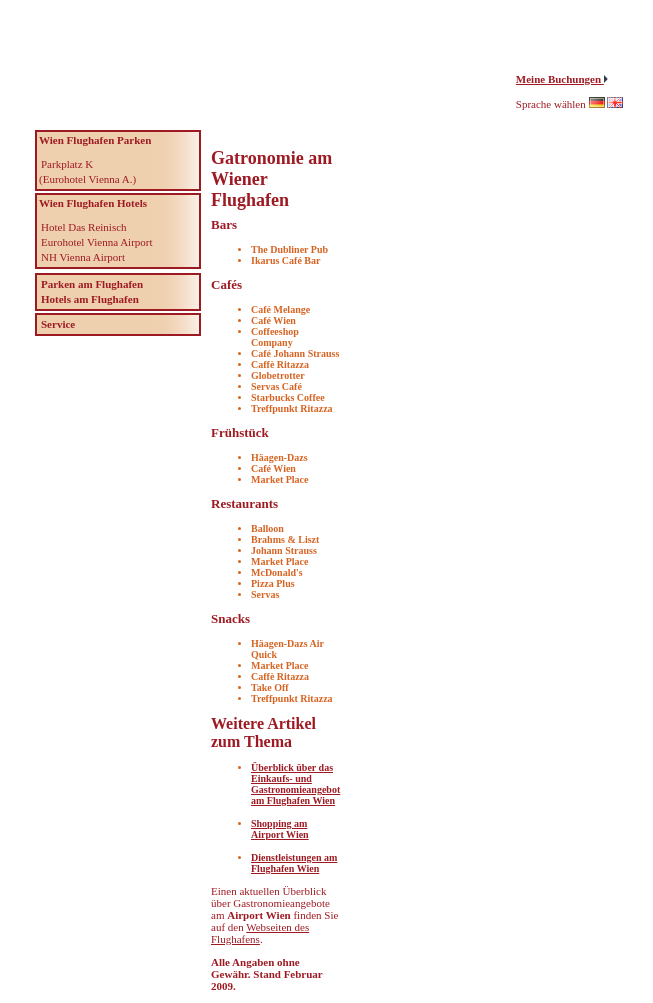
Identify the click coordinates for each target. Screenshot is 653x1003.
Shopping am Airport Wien (280, 829)
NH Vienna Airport (83, 257)
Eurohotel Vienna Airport (97, 242)
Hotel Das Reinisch (84, 227)
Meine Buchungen (560, 79)
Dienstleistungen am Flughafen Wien (294, 863)
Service (58, 324)
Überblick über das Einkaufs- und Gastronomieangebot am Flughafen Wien (295, 784)
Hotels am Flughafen (90, 299)
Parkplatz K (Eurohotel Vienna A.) (87, 171)
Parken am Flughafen (92, 284)
